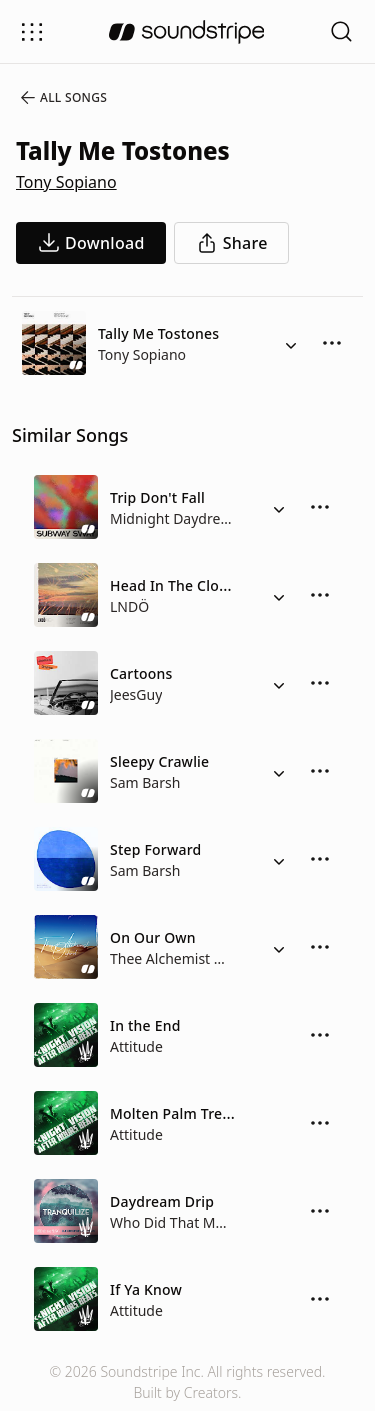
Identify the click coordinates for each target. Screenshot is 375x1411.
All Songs (62, 98)
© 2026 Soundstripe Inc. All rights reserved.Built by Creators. (187, 1382)
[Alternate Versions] (291, 343)
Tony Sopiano (66, 182)
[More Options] (332, 343)
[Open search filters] (342, 31)
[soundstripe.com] (187, 32)
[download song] (91, 243)
